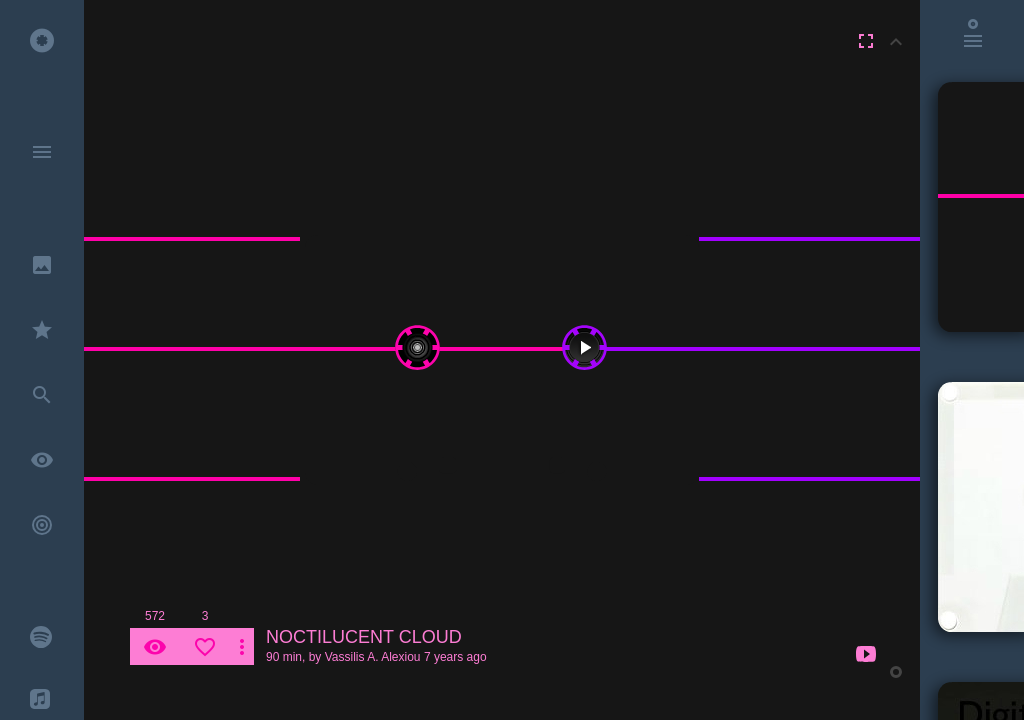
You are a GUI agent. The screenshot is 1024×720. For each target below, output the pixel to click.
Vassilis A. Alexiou (373, 657)
